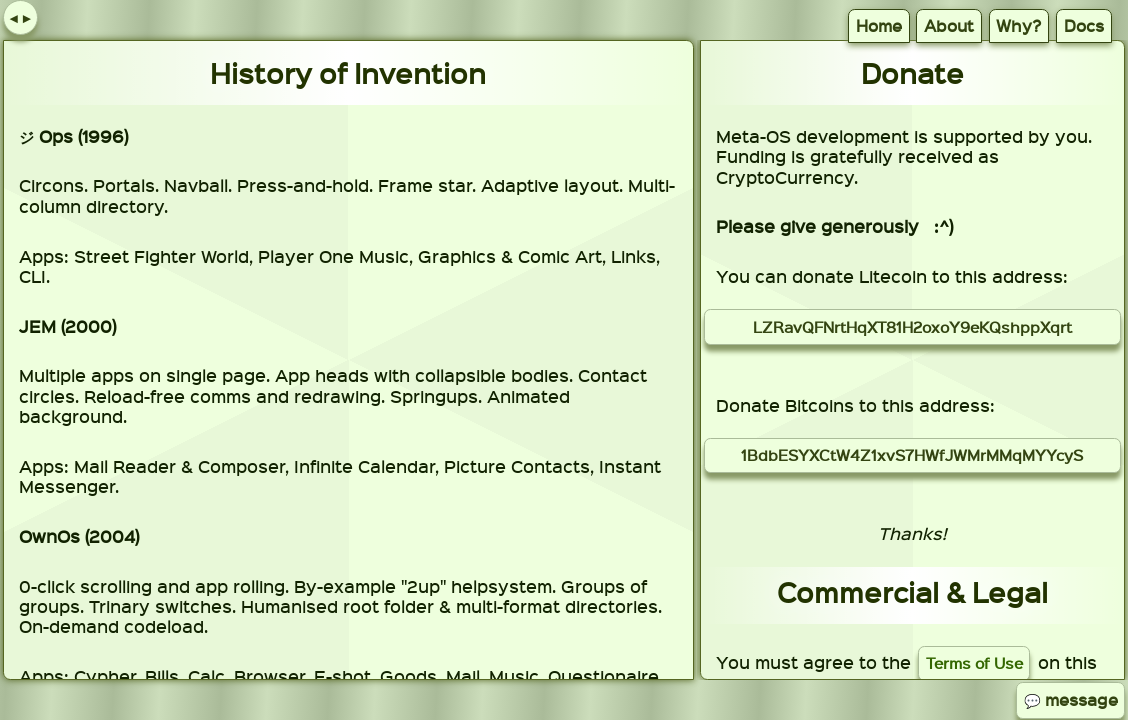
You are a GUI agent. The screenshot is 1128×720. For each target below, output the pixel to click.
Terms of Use (974, 663)
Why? (1018, 25)
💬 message (1071, 699)
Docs (1084, 25)
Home (879, 25)
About (949, 25)
